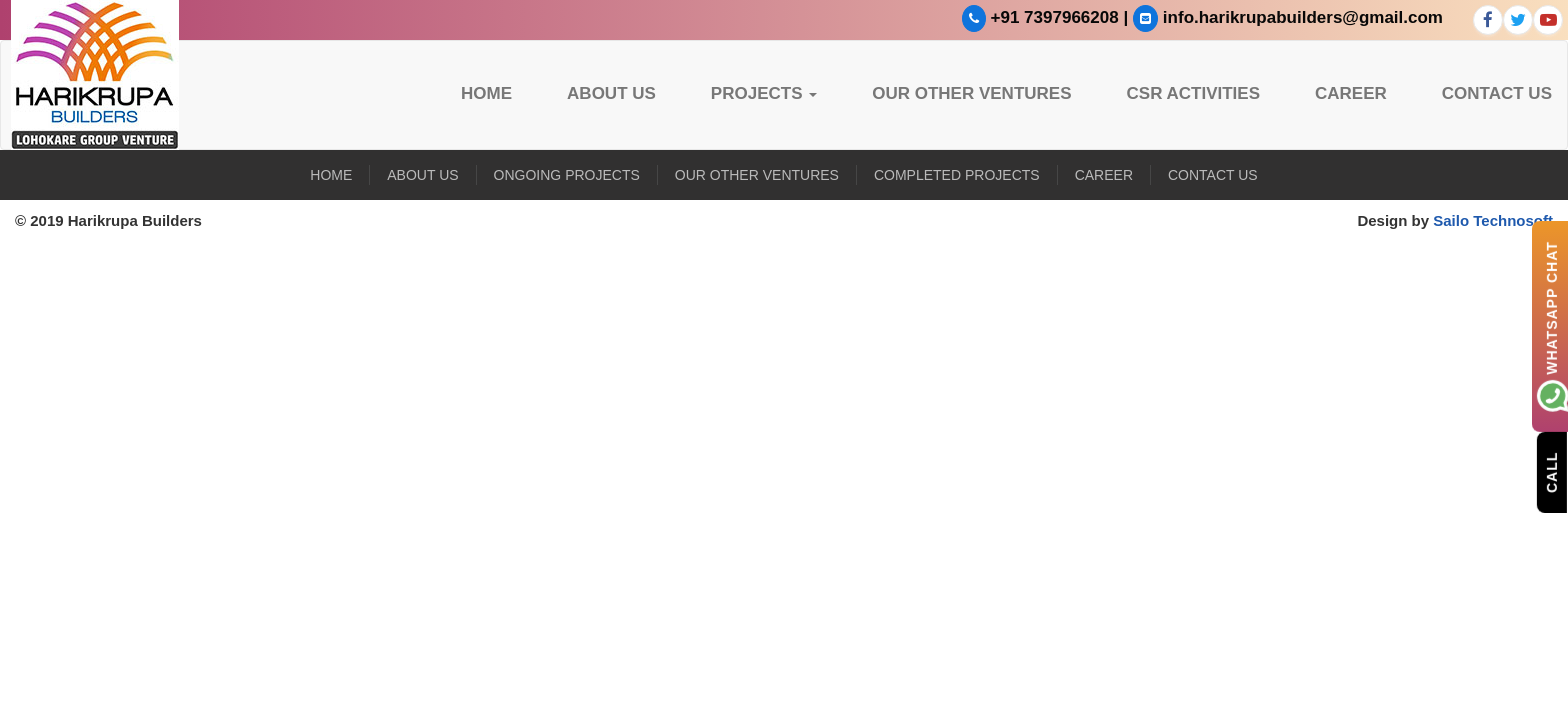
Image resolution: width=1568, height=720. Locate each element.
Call (1552, 471)
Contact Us (1497, 93)
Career (1351, 93)
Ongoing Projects (567, 175)
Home (486, 93)
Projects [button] (764, 93)
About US (611, 93)
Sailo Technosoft (1493, 220)
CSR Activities (1194, 93)
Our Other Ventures (971, 93)
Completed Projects (957, 175)
